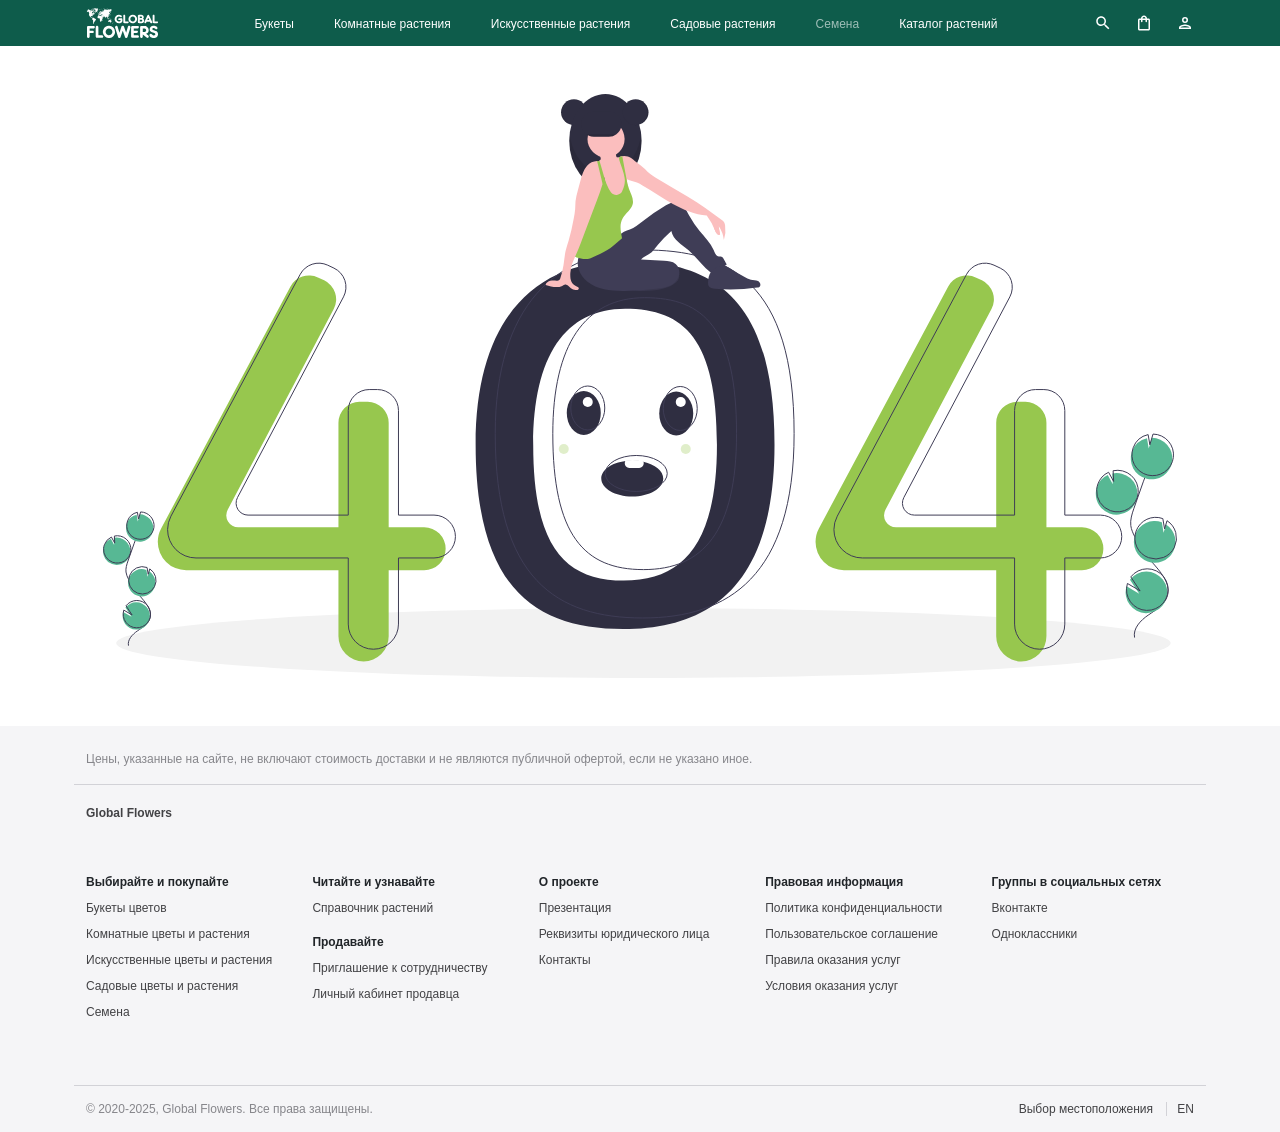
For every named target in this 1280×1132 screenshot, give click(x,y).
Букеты (273, 24)
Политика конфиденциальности (853, 908)
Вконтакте (1020, 908)
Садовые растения (722, 24)
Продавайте (347, 942)
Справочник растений (372, 908)
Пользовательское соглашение (851, 934)
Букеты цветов (126, 908)
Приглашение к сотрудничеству (399, 968)
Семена (838, 24)
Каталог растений (948, 24)
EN (1185, 1109)
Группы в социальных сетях (1077, 882)
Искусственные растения (560, 24)
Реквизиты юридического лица (624, 934)
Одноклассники (1035, 934)
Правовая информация (834, 882)
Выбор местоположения (1086, 1109)
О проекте (569, 882)
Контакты (565, 960)
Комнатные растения (392, 24)
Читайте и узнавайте (373, 882)
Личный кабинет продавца (385, 994)
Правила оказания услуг (832, 960)
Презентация (575, 908)
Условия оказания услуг (831, 986)
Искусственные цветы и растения (179, 960)
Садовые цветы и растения (162, 986)
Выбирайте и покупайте (157, 882)
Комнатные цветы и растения (168, 934)
